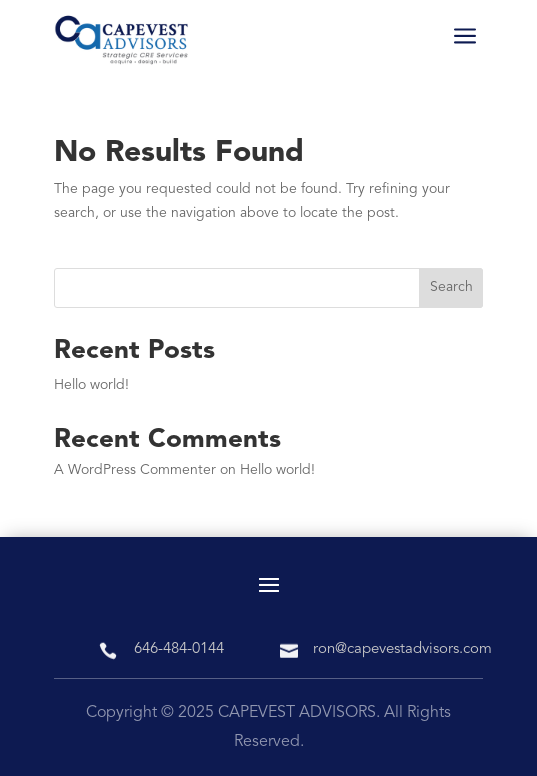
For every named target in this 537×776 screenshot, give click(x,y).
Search (451, 287)
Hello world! (91, 385)
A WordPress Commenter (135, 470)
